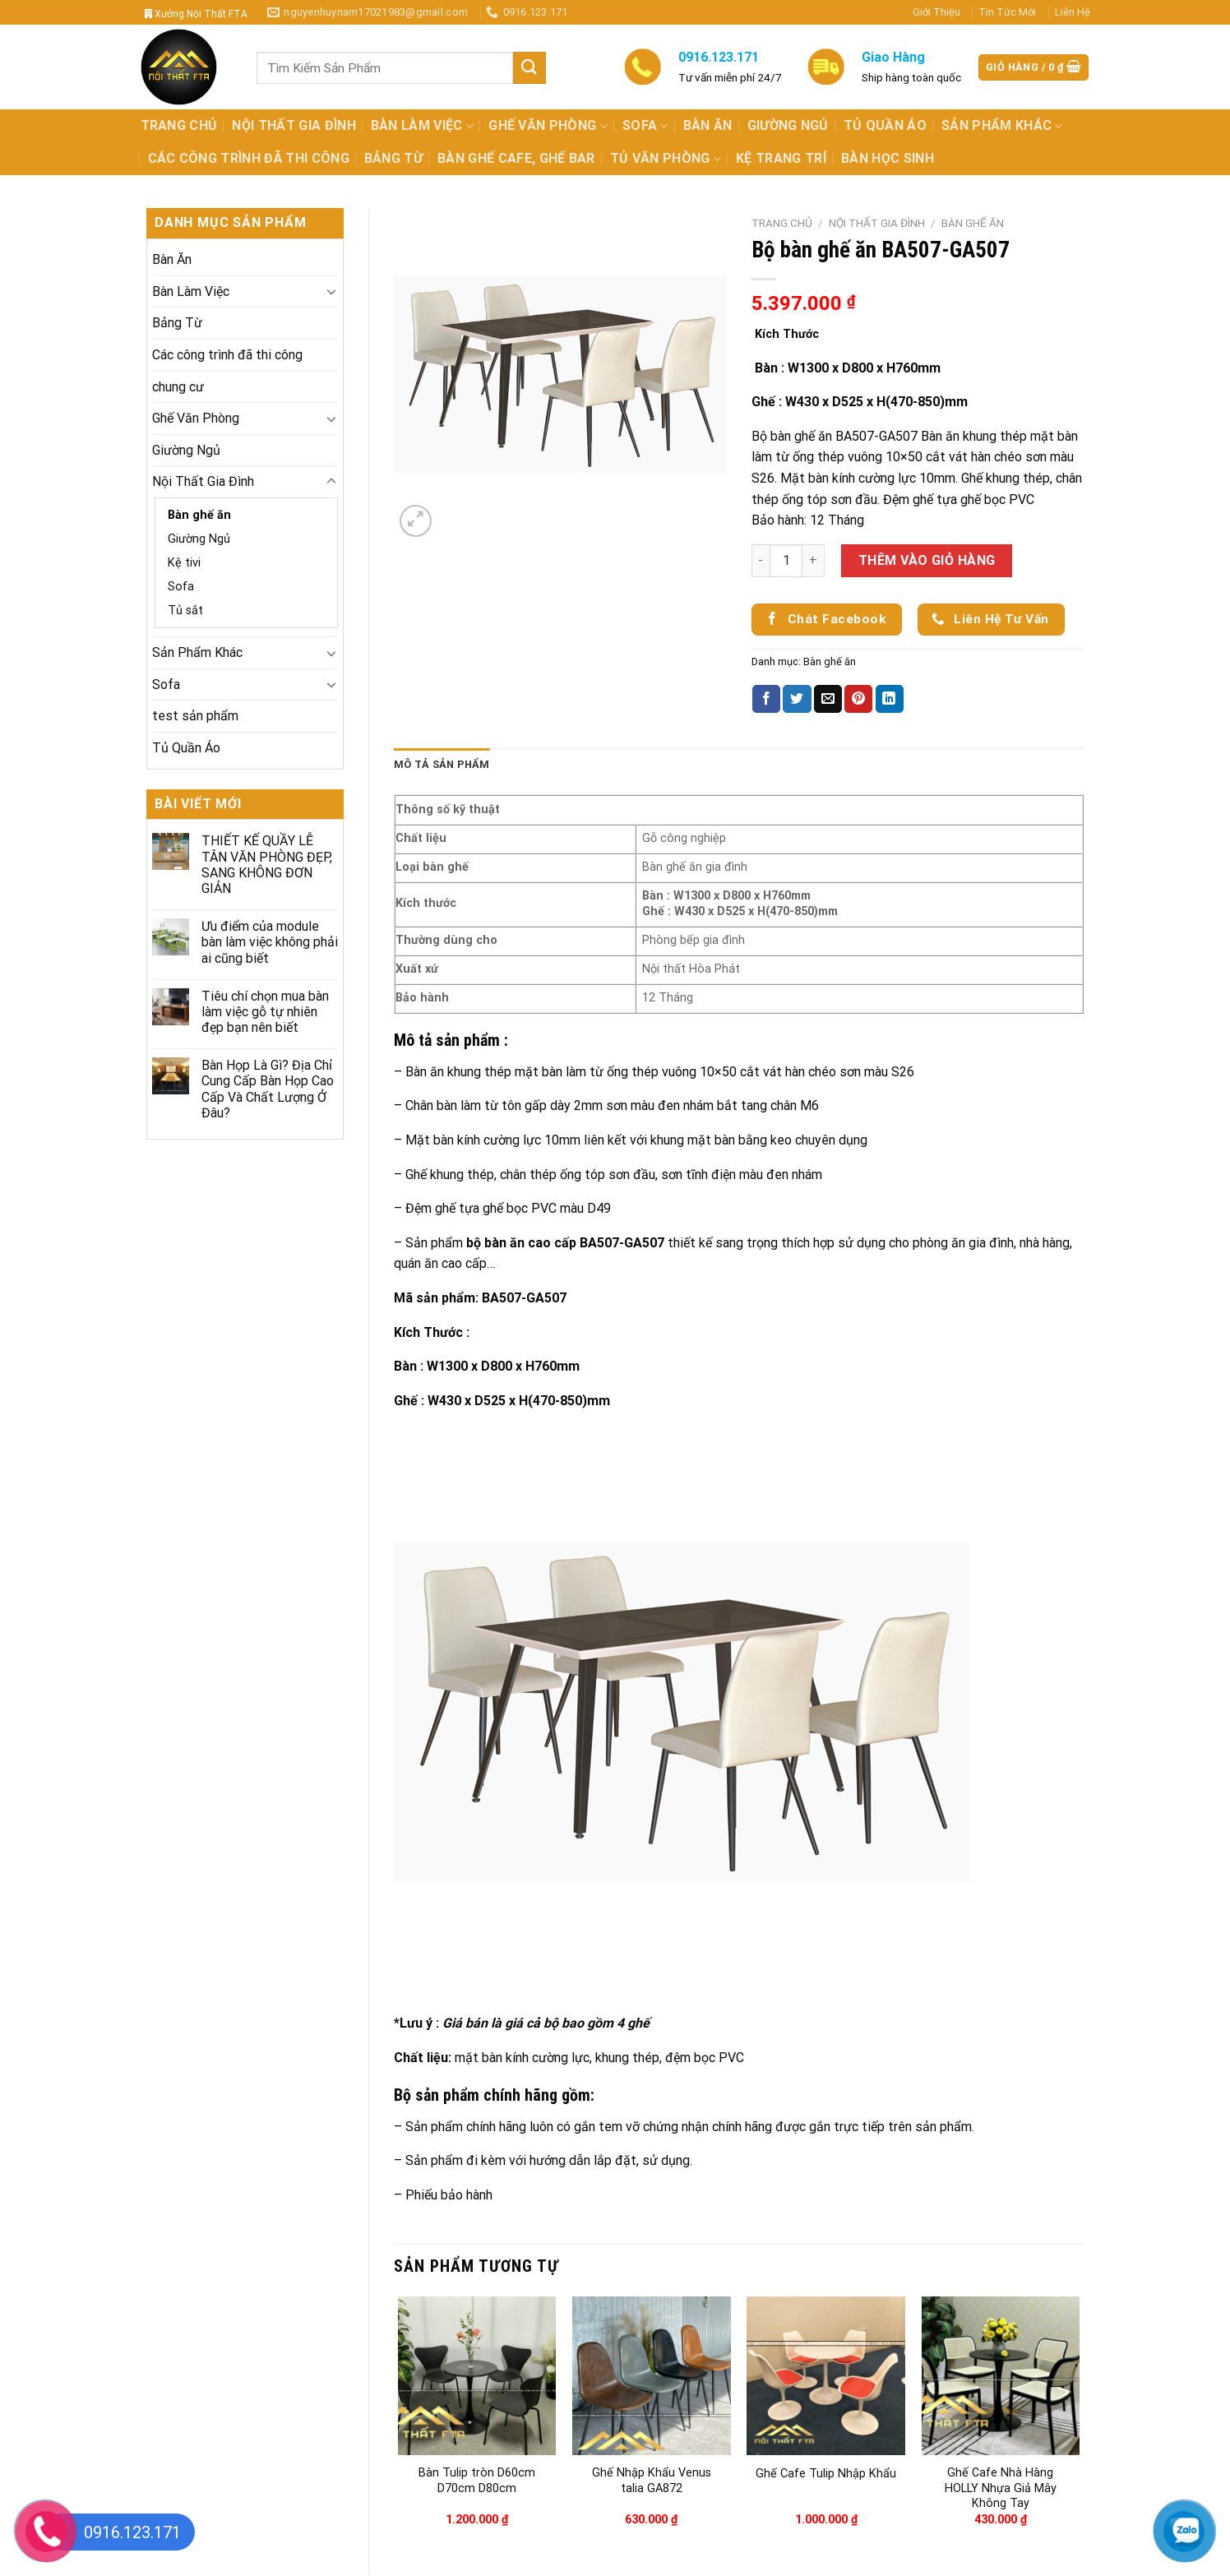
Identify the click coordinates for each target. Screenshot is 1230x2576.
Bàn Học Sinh (887, 158)
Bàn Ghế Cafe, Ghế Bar (516, 158)
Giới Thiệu (936, 12)
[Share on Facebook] (766, 699)
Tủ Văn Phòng (665, 158)
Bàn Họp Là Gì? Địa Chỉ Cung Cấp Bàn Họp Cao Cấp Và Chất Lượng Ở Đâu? (267, 1089)
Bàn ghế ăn (199, 515)
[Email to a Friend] (828, 699)
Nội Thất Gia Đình (293, 125)
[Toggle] (331, 291)
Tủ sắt (185, 610)
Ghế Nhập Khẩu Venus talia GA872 (651, 2480)
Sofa (645, 126)
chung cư (178, 387)
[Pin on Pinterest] (858, 699)
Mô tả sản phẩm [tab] (442, 764)
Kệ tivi (184, 563)
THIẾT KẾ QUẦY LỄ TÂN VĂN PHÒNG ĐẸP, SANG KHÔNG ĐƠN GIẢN (266, 864)
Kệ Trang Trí (781, 158)
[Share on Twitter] (797, 699)
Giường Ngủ (788, 125)
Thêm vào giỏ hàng (927, 560)
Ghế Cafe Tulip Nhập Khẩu (826, 2474)
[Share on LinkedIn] (890, 699)
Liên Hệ (1072, 12)
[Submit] (529, 68)
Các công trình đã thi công (248, 158)
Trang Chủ (179, 125)
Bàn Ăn (708, 125)
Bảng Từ (393, 158)
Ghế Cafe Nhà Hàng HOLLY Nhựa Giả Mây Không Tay (1001, 2488)
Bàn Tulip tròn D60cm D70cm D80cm (476, 2480)
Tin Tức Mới (1007, 12)
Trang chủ (781, 222)
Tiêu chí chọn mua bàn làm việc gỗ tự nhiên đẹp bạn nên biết (265, 1011)
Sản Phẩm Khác (1002, 126)
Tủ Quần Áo (885, 125)
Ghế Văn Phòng (548, 126)
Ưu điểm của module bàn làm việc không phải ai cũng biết (269, 941)
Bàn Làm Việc (422, 126)
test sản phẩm (195, 716)
